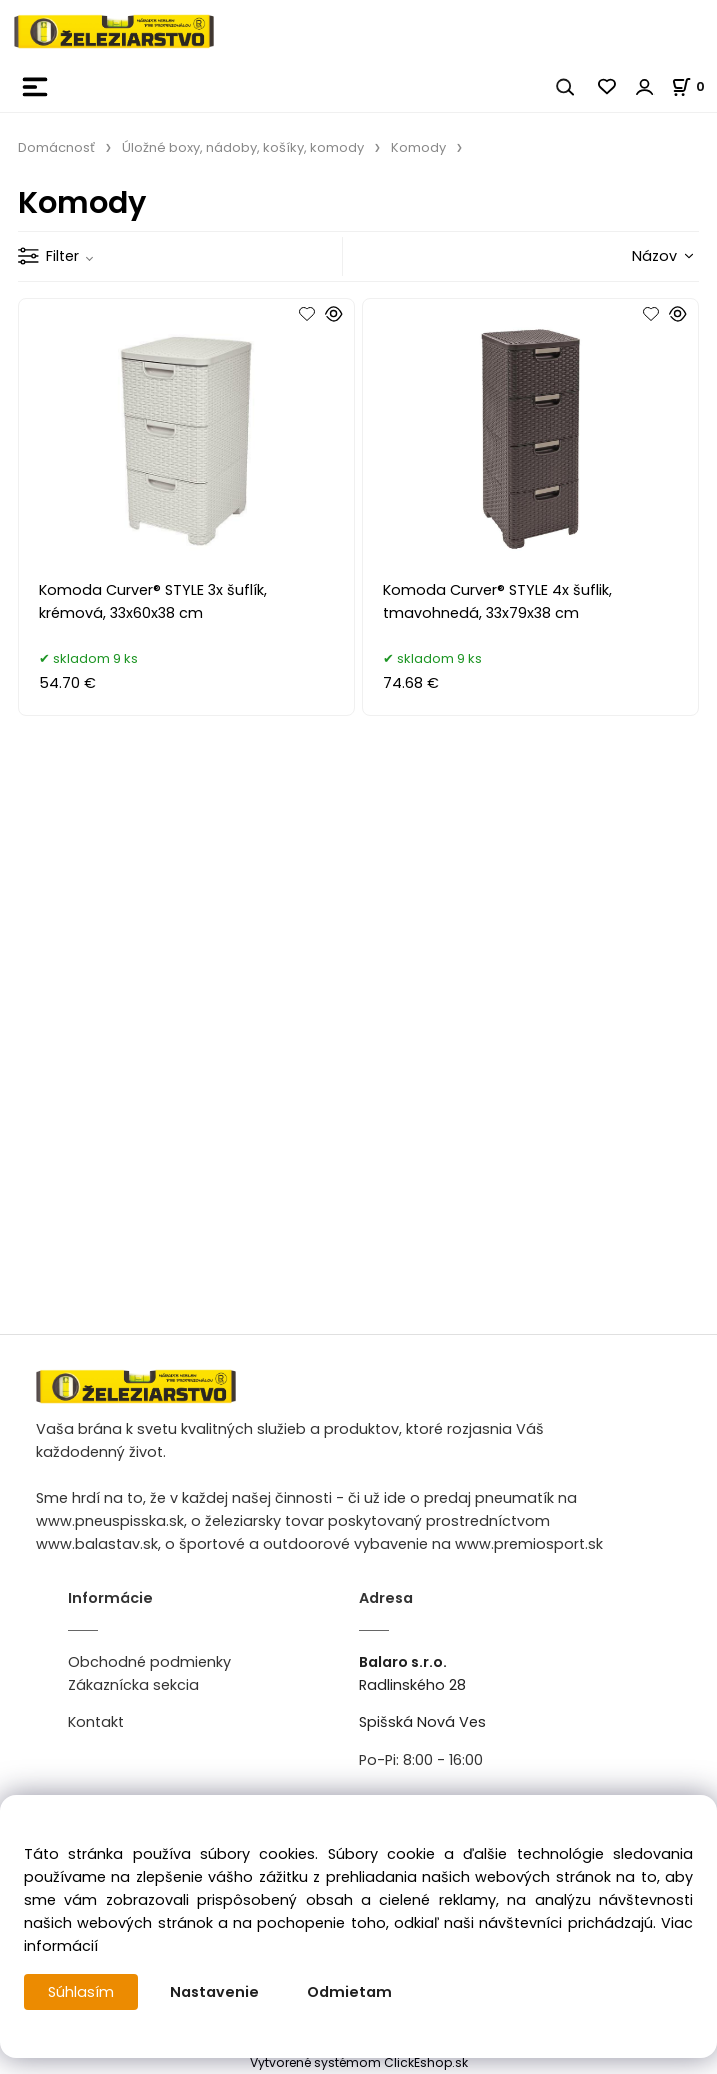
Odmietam (349, 1992)
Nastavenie (214, 1992)
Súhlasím (81, 1992)
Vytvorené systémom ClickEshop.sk (359, 2062)
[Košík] (694, 86)
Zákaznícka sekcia (133, 1685)
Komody (418, 147)
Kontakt (96, 1722)
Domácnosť (56, 147)
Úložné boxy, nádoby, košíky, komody (243, 147)
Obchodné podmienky (149, 1662)
